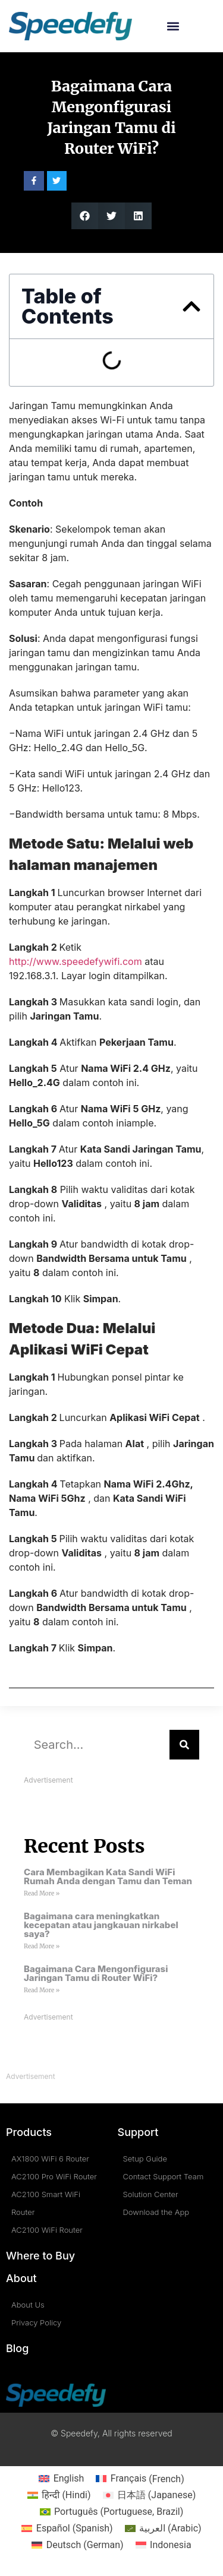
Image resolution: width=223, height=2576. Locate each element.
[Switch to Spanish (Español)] (66, 2528)
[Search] (184, 1744)
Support (138, 2132)
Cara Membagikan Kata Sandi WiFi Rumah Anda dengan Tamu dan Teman (108, 1876)
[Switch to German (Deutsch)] (77, 2545)
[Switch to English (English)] (61, 2479)
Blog (17, 2348)
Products (29, 2132)
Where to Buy (40, 2255)
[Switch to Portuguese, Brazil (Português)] (112, 2512)
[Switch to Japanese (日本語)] (149, 2495)
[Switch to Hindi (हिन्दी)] (59, 2495)
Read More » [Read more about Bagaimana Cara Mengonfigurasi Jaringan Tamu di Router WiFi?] (41, 1990)
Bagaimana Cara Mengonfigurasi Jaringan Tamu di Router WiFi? (96, 1973)
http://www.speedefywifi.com (75, 961)
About (21, 2278)
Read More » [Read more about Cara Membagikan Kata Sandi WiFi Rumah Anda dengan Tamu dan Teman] (41, 1893)
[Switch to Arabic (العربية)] (163, 2528)
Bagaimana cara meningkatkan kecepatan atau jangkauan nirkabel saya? (101, 1924)
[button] (173, 26)
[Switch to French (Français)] (140, 2479)
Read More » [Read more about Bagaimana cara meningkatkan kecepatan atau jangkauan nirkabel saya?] (41, 1946)
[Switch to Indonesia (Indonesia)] (163, 2545)
